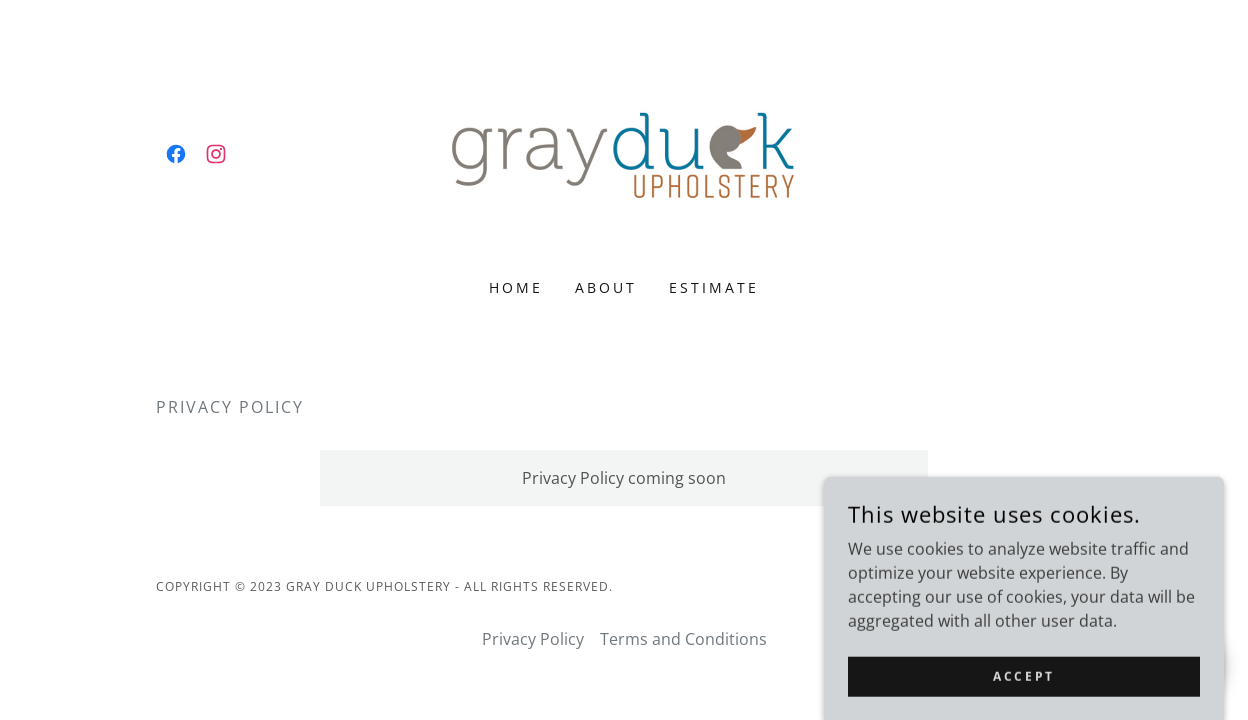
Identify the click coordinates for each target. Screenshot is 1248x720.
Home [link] (516, 287)
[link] (176, 154)
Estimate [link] (714, 287)
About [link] (606, 287)
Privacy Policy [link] (533, 639)
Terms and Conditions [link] (683, 639)
